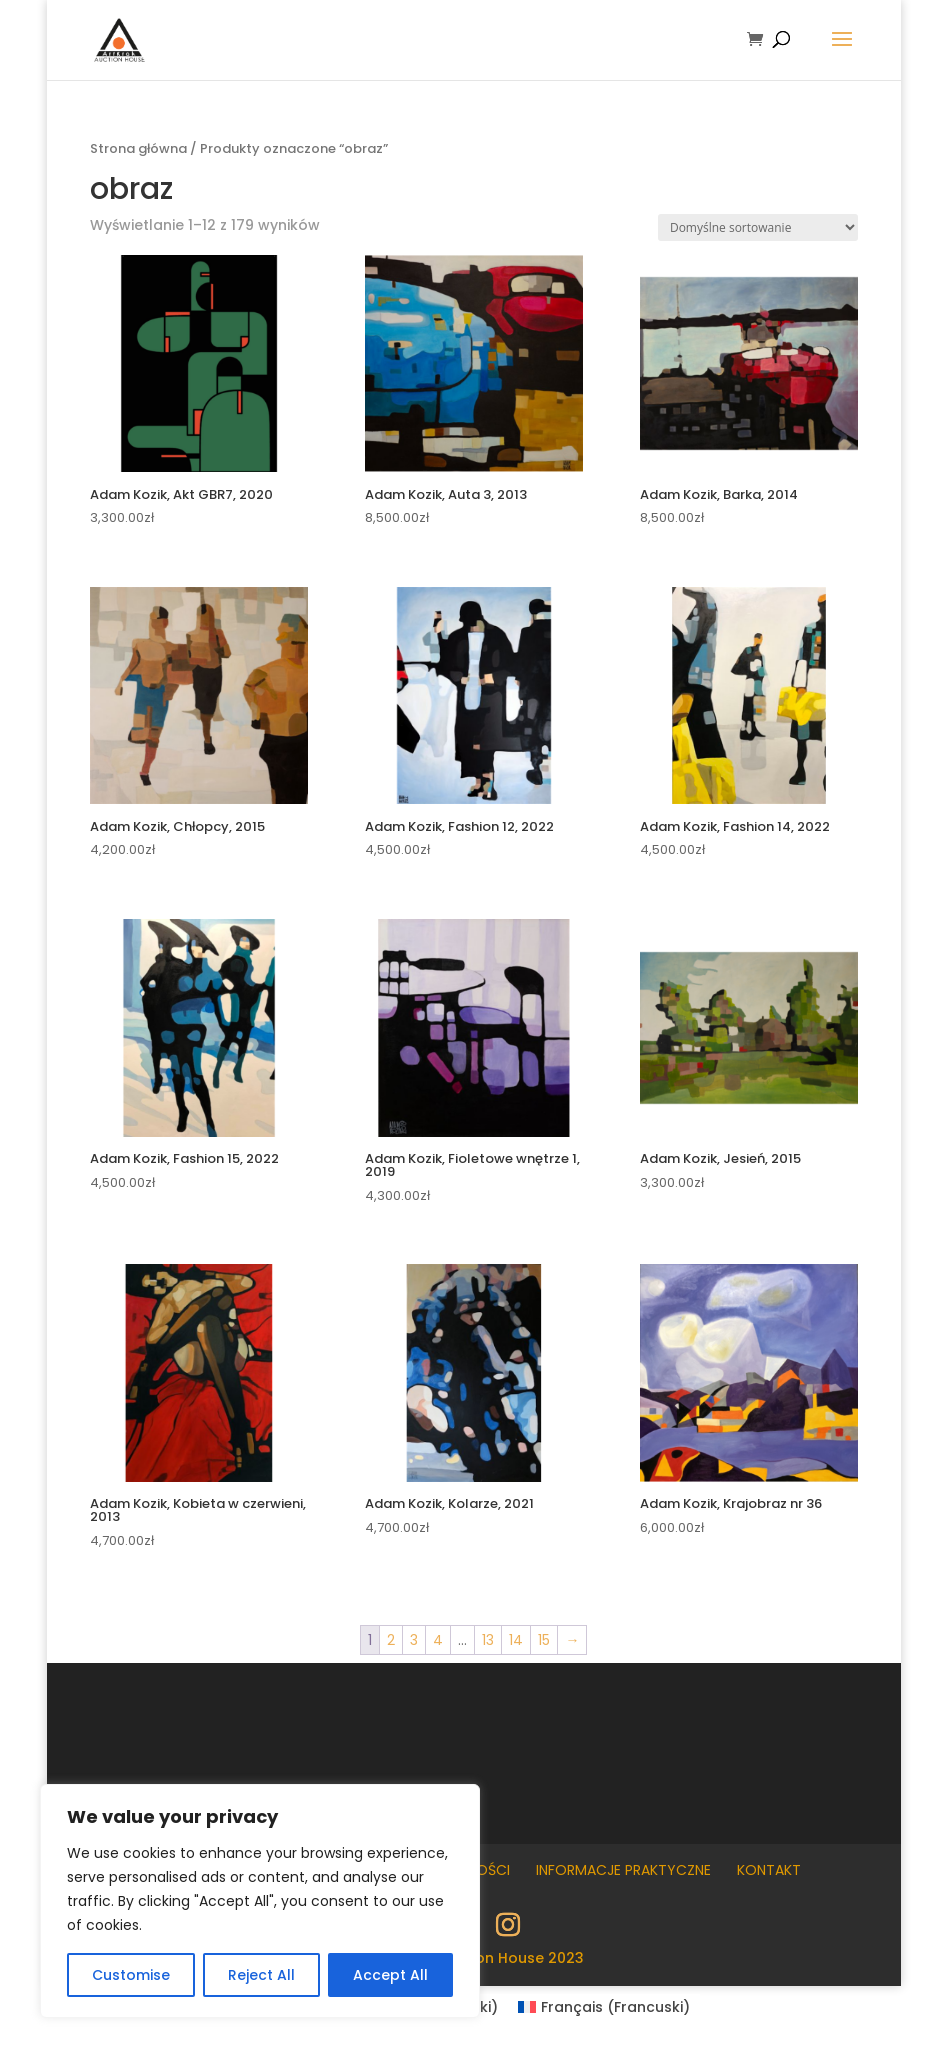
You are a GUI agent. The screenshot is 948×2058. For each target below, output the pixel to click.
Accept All (390, 1975)
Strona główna (138, 148)
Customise (131, 1975)
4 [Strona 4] (438, 1640)
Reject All (261, 1975)
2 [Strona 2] (391, 1640)
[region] (260, 1901)
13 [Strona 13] (488, 1640)
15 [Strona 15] (544, 1640)
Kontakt (769, 1870)
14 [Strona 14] (516, 1640)
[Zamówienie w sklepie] (758, 227)
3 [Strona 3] (414, 1640)
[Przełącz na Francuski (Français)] (604, 2007)
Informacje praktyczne (623, 1870)
